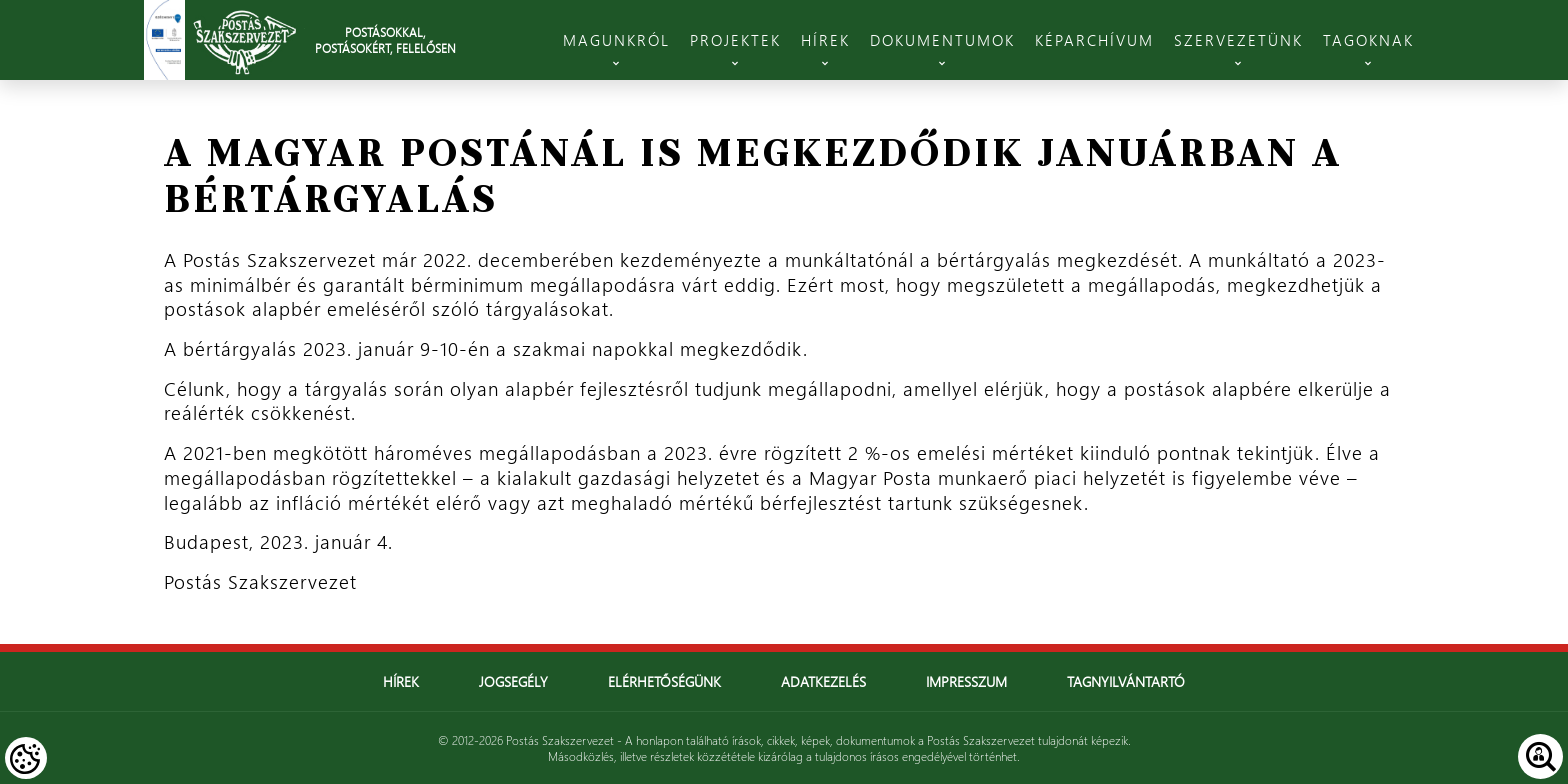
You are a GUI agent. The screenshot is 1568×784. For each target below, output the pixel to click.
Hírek (401, 681)
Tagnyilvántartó (1126, 681)
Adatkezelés (823, 681)
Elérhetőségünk (664, 681)
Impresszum (966, 681)
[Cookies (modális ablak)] (26, 758)
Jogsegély (513, 681)
